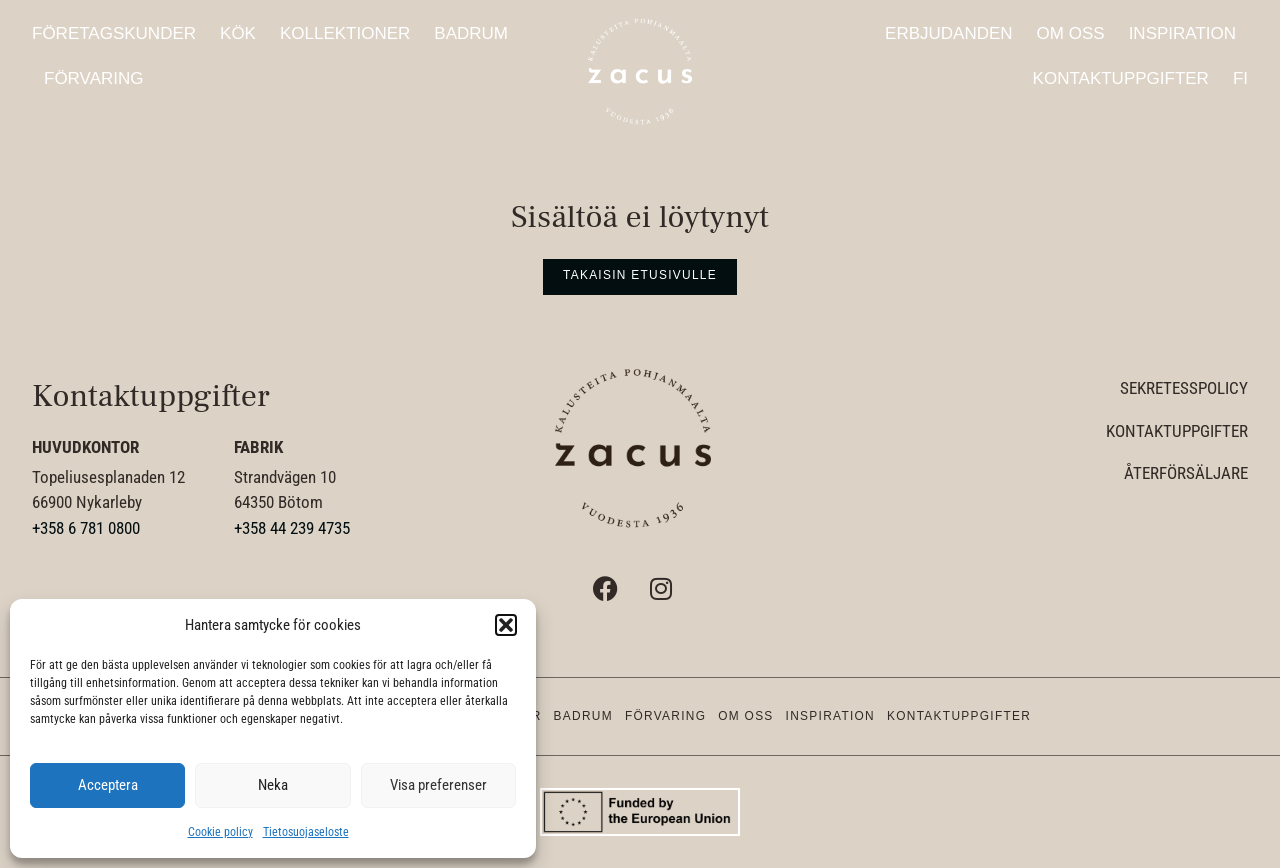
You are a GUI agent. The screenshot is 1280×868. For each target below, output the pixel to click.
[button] (506, 625)
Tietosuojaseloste (306, 832)
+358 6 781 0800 (86, 528)
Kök (238, 33)
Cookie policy (220, 832)
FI (1240, 78)
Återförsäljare (1186, 473)
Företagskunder (114, 33)
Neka (273, 785)
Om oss (1071, 33)
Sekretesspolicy (1184, 388)
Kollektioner (345, 33)
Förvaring (94, 78)
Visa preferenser (438, 785)
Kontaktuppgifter (1121, 78)
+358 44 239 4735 (292, 528)
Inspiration (1182, 33)
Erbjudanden (949, 33)
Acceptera (108, 785)
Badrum (471, 33)
